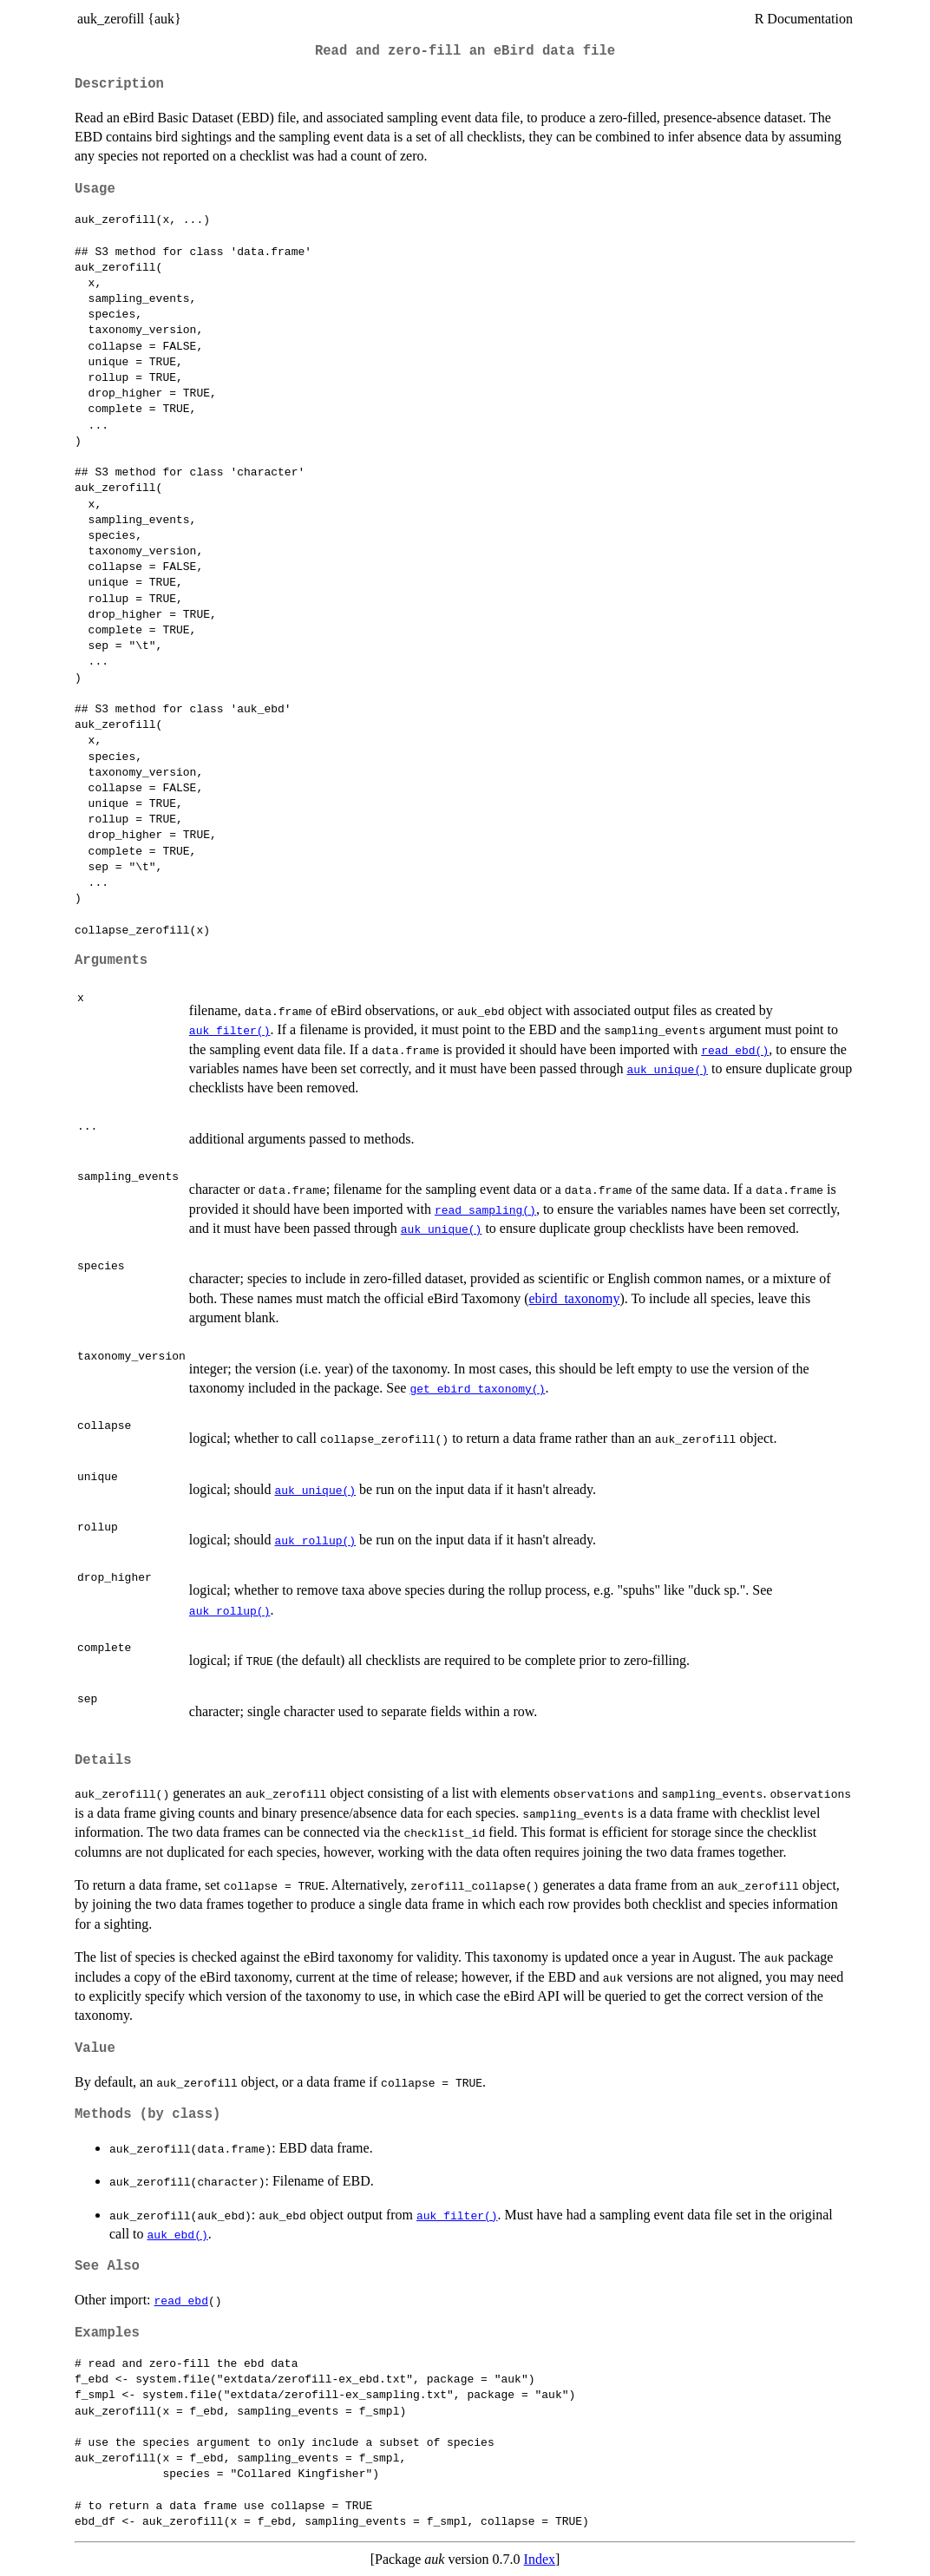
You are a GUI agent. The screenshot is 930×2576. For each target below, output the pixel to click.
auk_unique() (667, 1069)
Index (539, 2559)
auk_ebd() (177, 2234)
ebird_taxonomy (574, 1298)
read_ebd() (735, 1050)
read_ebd (181, 2300)
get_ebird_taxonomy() (477, 1388)
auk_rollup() (315, 1540)
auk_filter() (230, 1030)
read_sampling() (485, 1209)
